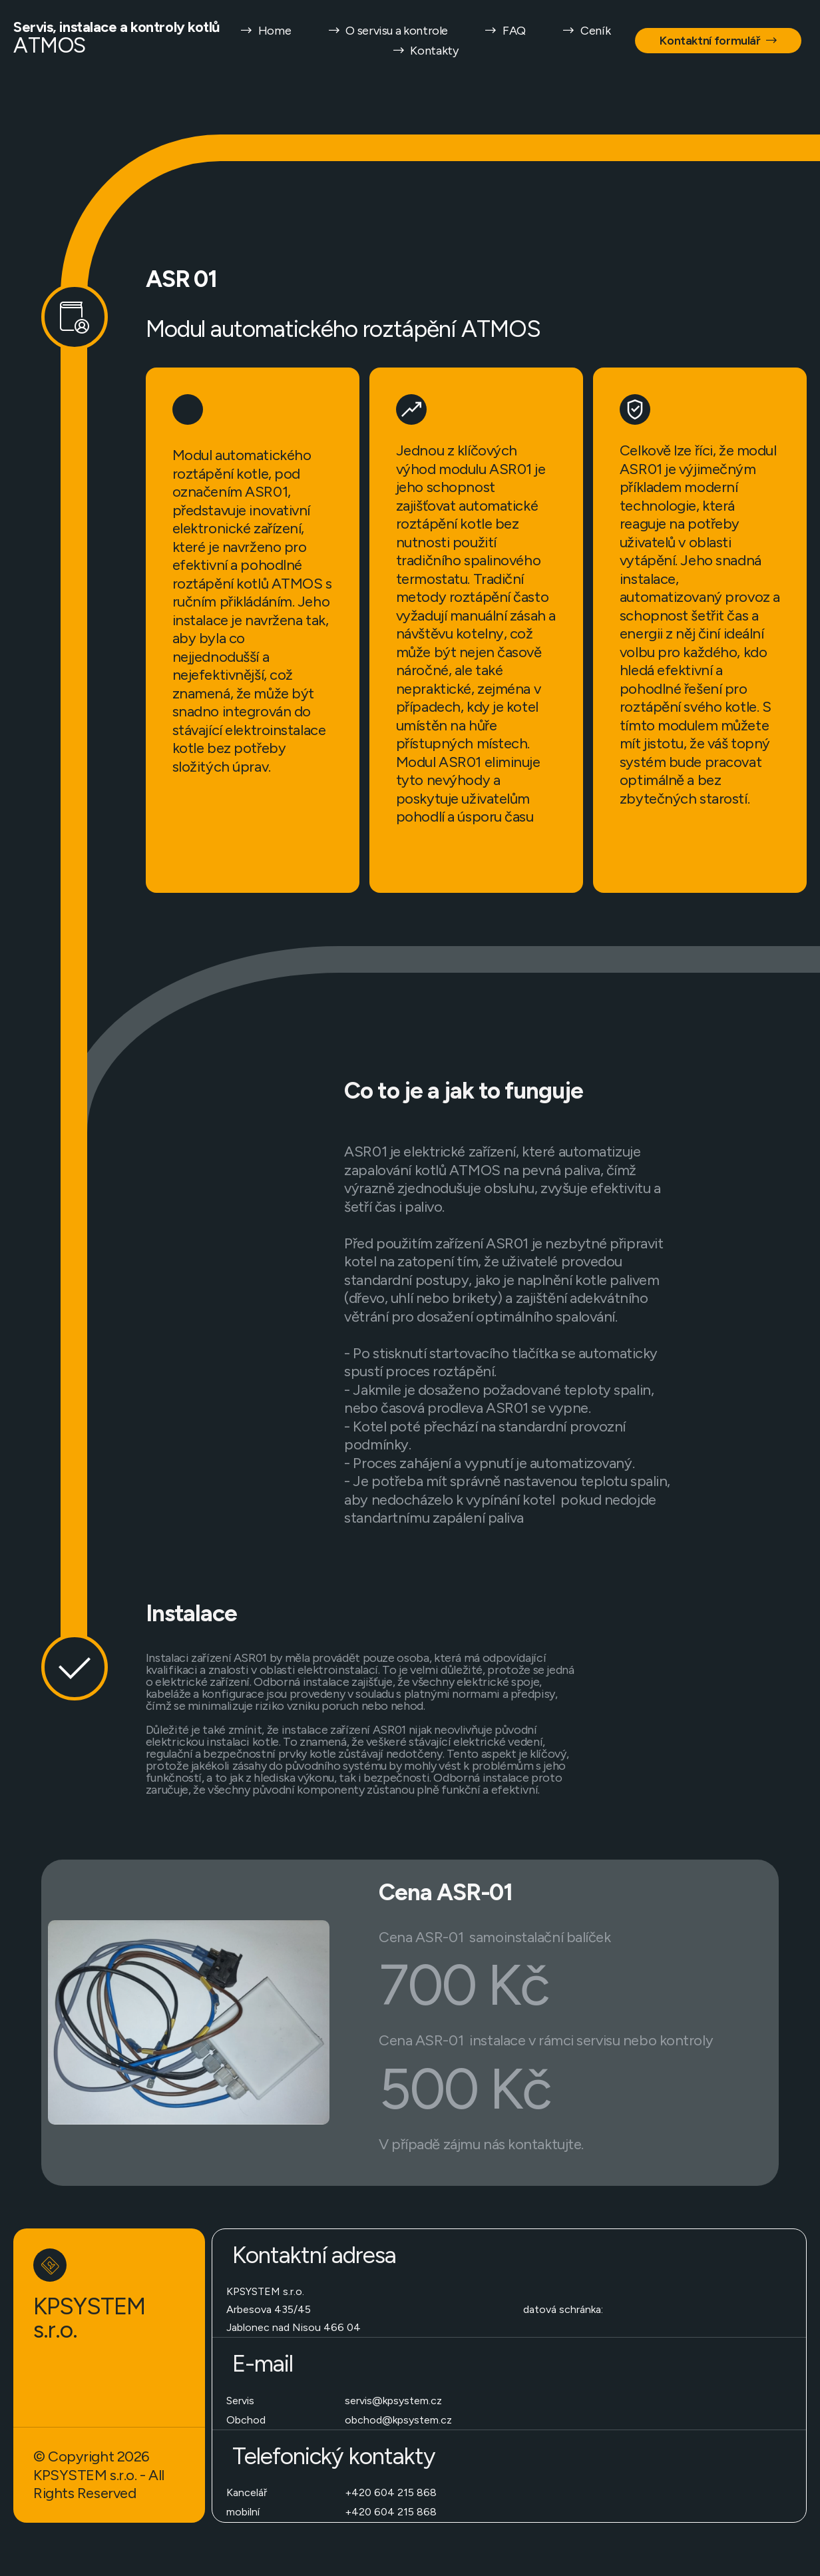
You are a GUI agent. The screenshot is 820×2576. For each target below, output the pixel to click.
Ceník (586, 30)
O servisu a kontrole (387, 30)
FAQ (505, 30)
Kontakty (424, 50)
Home (266, 30)
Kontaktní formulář (718, 40)
